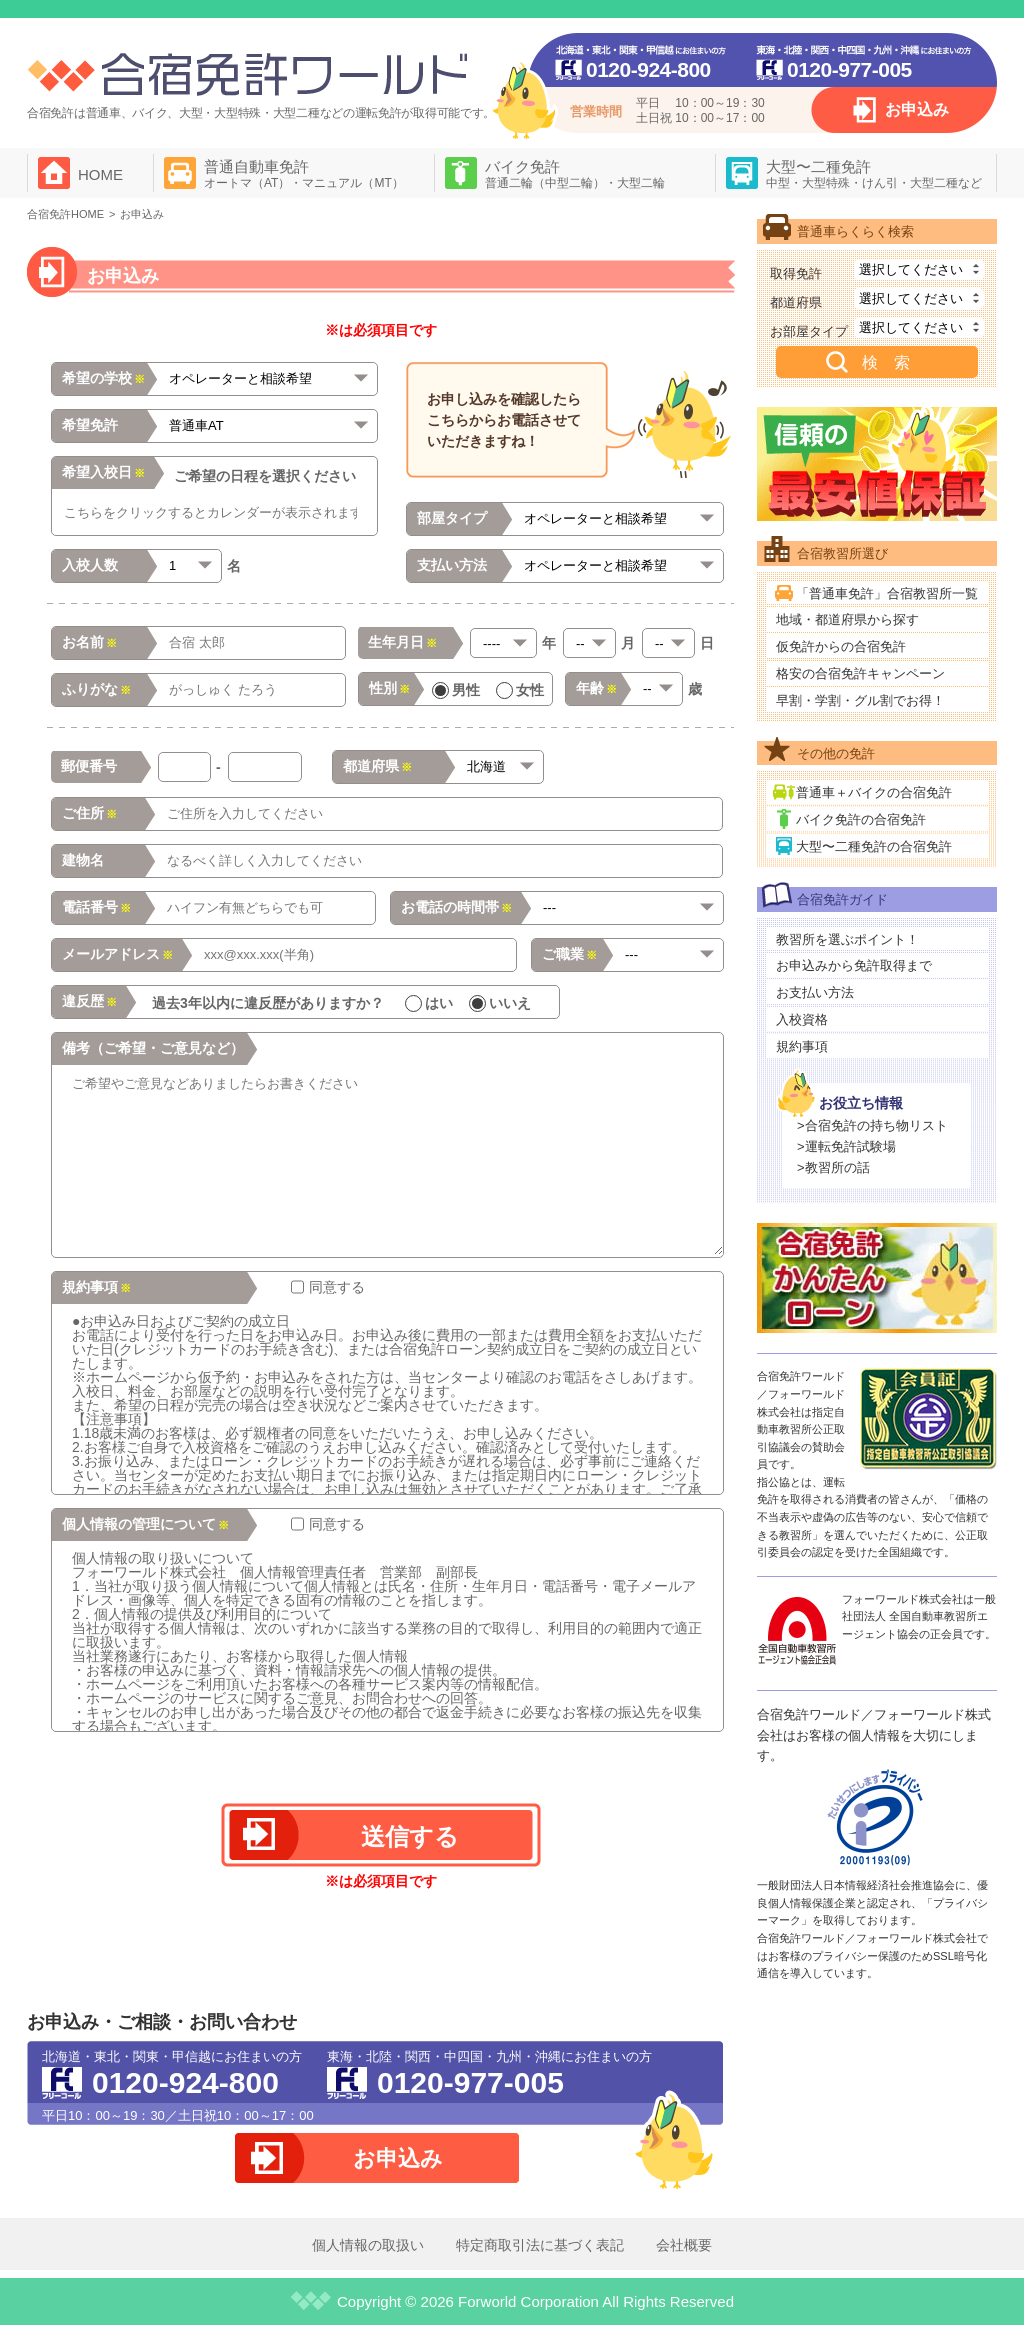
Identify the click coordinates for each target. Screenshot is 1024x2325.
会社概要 (684, 2245)
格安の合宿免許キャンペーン (860, 673)
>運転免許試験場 (846, 1146)
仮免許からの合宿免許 (841, 646)
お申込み (917, 109)
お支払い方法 (815, 992)
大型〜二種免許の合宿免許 (874, 846)
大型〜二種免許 (874, 174)
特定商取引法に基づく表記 (540, 2245)
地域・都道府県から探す (847, 619)
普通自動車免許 (304, 174)
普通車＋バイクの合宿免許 (874, 792)
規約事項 (802, 1046)
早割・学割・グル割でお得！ (860, 700)
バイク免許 (575, 174)
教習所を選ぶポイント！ (847, 939)
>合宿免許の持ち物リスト (872, 1125)
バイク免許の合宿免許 (861, 819)
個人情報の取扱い (368, 2245)
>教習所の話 (833, 1167)
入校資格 (802, 1019)
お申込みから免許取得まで (854, 965)
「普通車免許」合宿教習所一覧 (887, 593)
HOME (100, 174)
